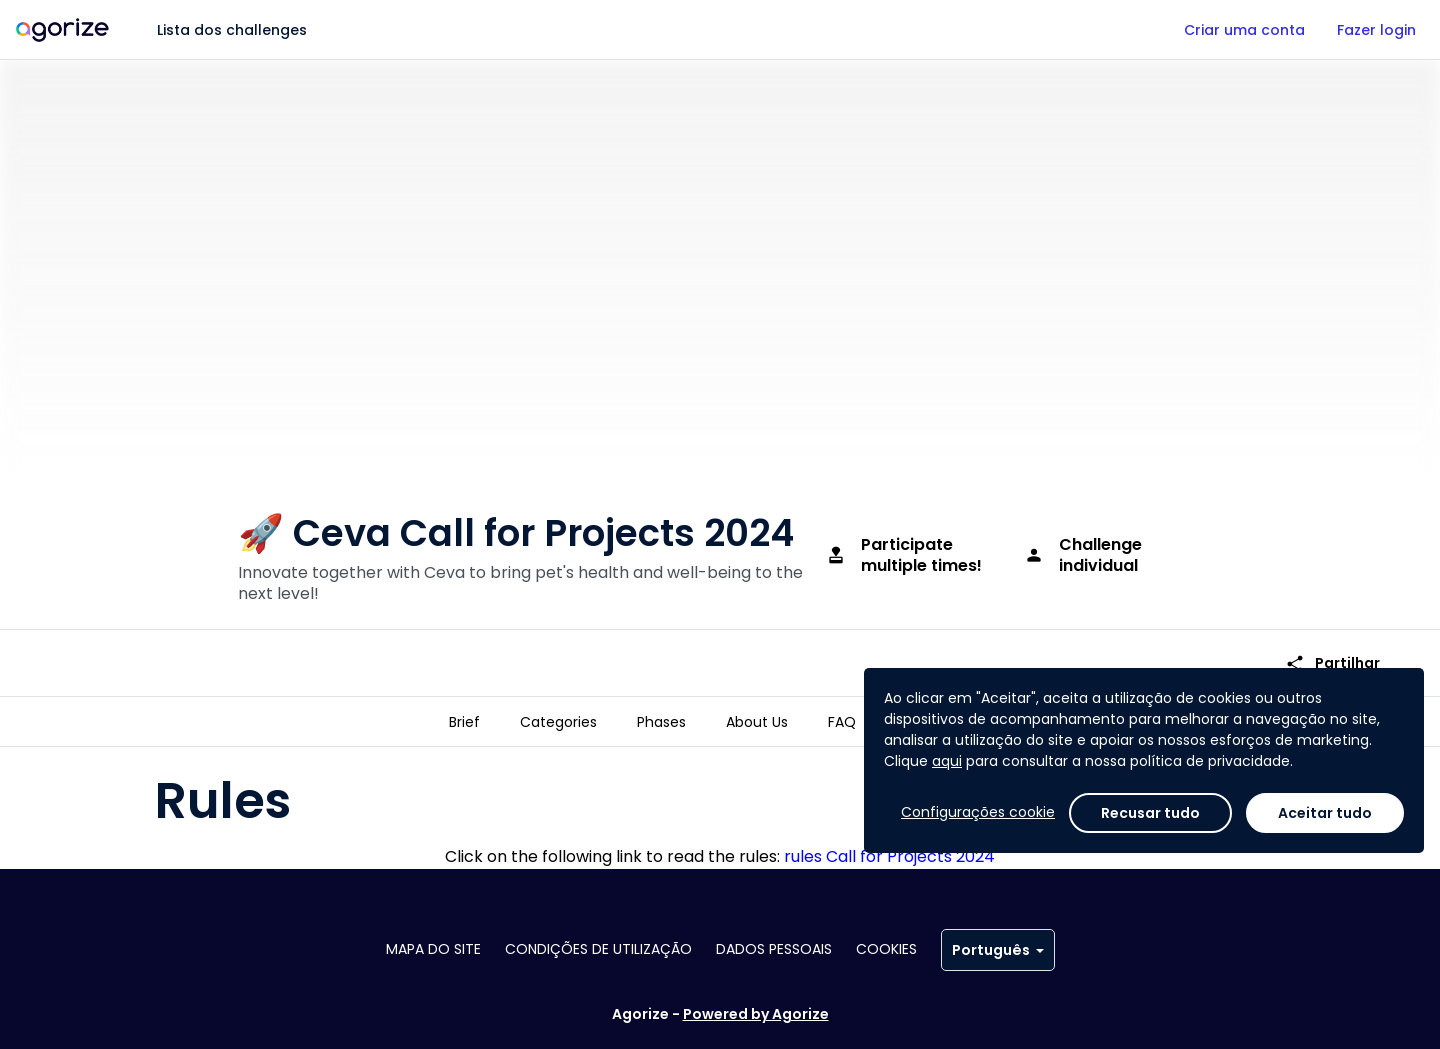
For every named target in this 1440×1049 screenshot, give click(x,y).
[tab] (464, 722)
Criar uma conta (1244, 30)
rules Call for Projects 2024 (889, 856)
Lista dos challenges (232, 30)
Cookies (886, 949)
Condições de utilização (598, 949)
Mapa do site (433, 949)
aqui (947, 761)
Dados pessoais (774, 949)
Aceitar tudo (1325, 813)
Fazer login (1376, 30)
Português (998, 950)
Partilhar (1332, 663)
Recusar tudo (1150, 813)
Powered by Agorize (756, 1014)
